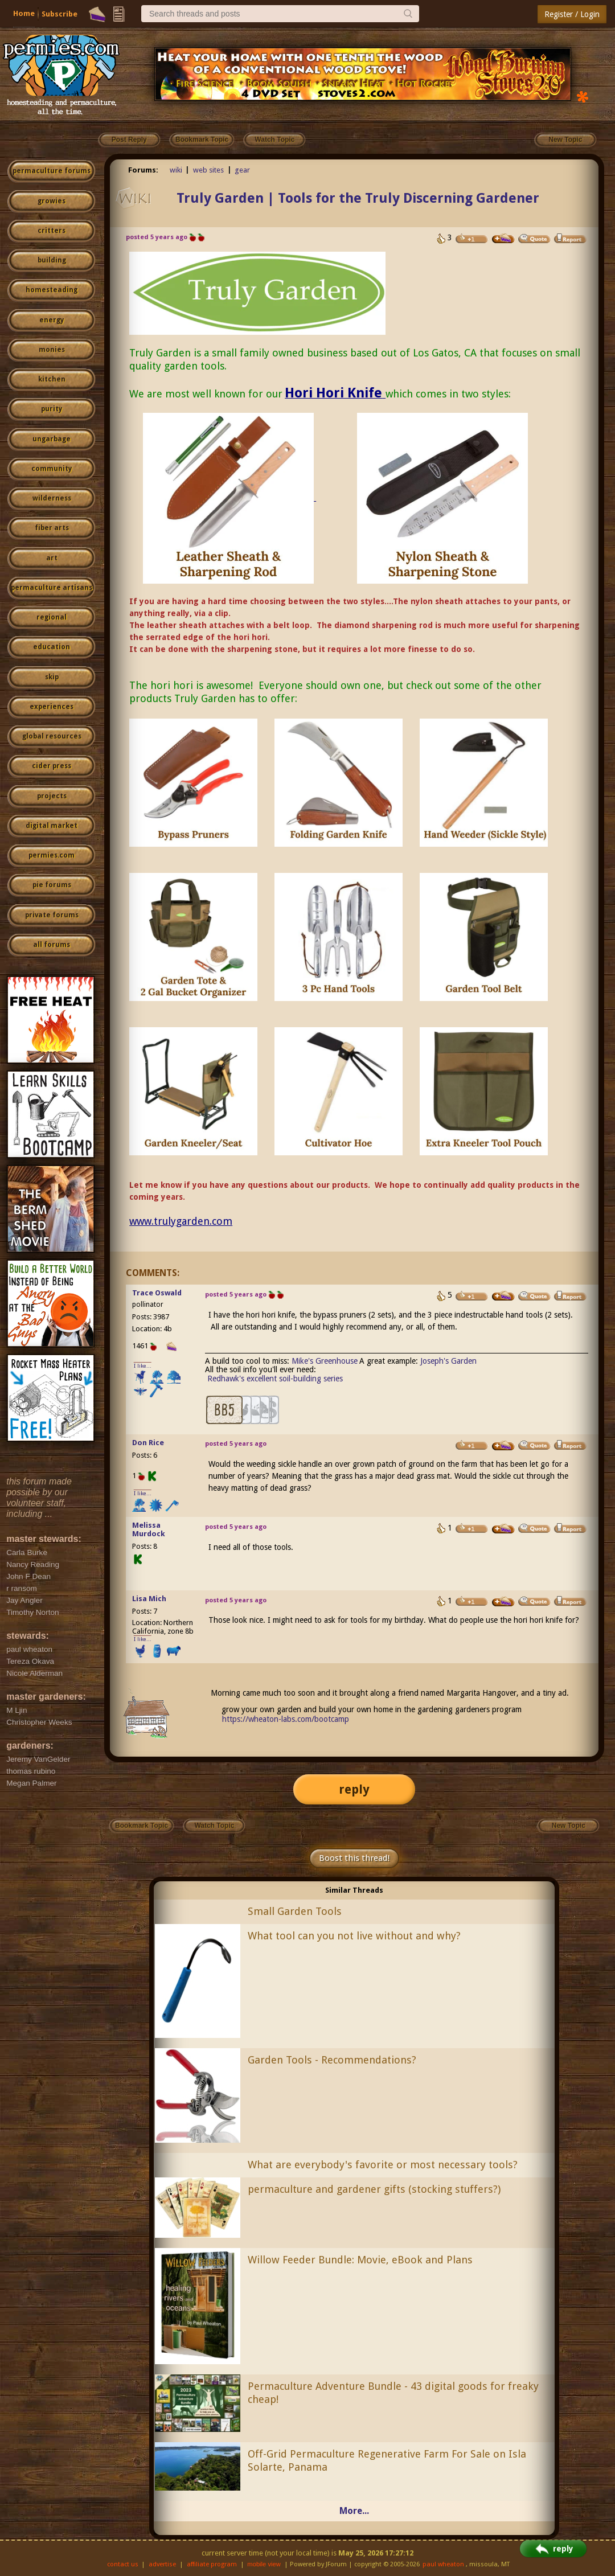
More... (354, 2510)
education (51, 647)
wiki (176, 170)
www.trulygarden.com (180, 1221)
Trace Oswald (157, 1293)
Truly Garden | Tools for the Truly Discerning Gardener (358, 198)
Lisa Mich (149, 1598)
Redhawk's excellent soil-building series (275, 1378)
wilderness (51, 498)
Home (24, 13)
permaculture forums (52, 171)
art (52, 558)
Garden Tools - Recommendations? (332, 2060)
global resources (51, 736)
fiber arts (52, 528)
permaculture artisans (51, 588)
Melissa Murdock (148, 1529)
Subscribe (59, 14)
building (52, 260)
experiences (51, 707)
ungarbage (51, 439)
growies (51, 201)
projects (52, 796)
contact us (122, 2564)
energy (51, 320)
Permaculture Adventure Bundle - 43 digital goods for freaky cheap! (393, 2392)
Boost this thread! (354, 1858)
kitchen (51, 379)
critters (51, 231)
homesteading (51, 290)
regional (51, 617)
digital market (51, 826)
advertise (162, 2564)
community (51, 469)
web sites (208, 170)
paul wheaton (443, 2564)
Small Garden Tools (295, 1911)
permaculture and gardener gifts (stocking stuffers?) (374, 2189)
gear (242, 170)
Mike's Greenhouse (325, 1360)
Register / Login (572, 14)
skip (52, 677)
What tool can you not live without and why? (354, 1936)
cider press (51, 766)
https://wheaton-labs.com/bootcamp (285, 1719)
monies (52, 350)
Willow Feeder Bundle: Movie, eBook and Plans (360, 2260)
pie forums (51, 885)
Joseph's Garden (448, 1360)
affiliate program (212, 2564)
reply (354, 1789)
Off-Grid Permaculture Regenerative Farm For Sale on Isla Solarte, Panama (387, 2460)
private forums (52, 915)
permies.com (51, 855)
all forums (51, 945)
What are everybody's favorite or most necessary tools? (383, 2165)
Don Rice (148, 1442)
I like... (142, 1366)
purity (51, 409)
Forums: (143, 170)
